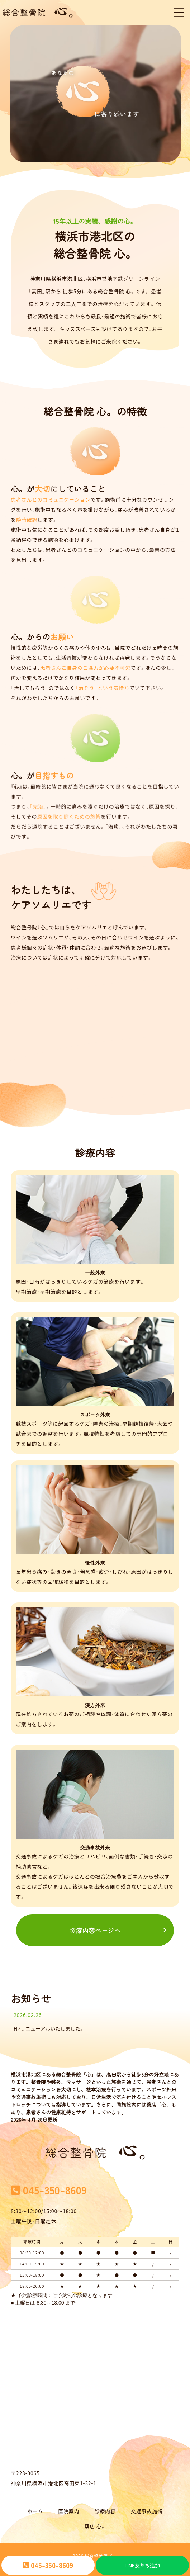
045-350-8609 (48, 2565)
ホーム (35, 2501)
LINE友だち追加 (142, 2565)
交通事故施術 (147, 2501)
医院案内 (68, 2501)
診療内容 (105, 2501)
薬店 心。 (94, 2516)
